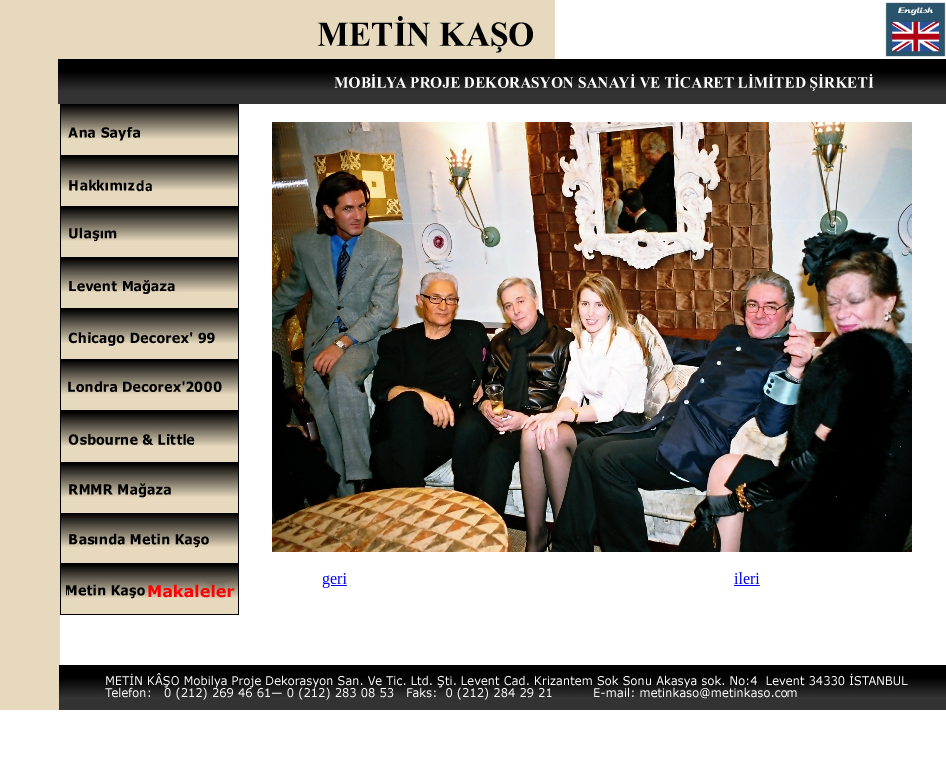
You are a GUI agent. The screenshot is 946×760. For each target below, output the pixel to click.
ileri (747, 578)
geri (334, 578)
